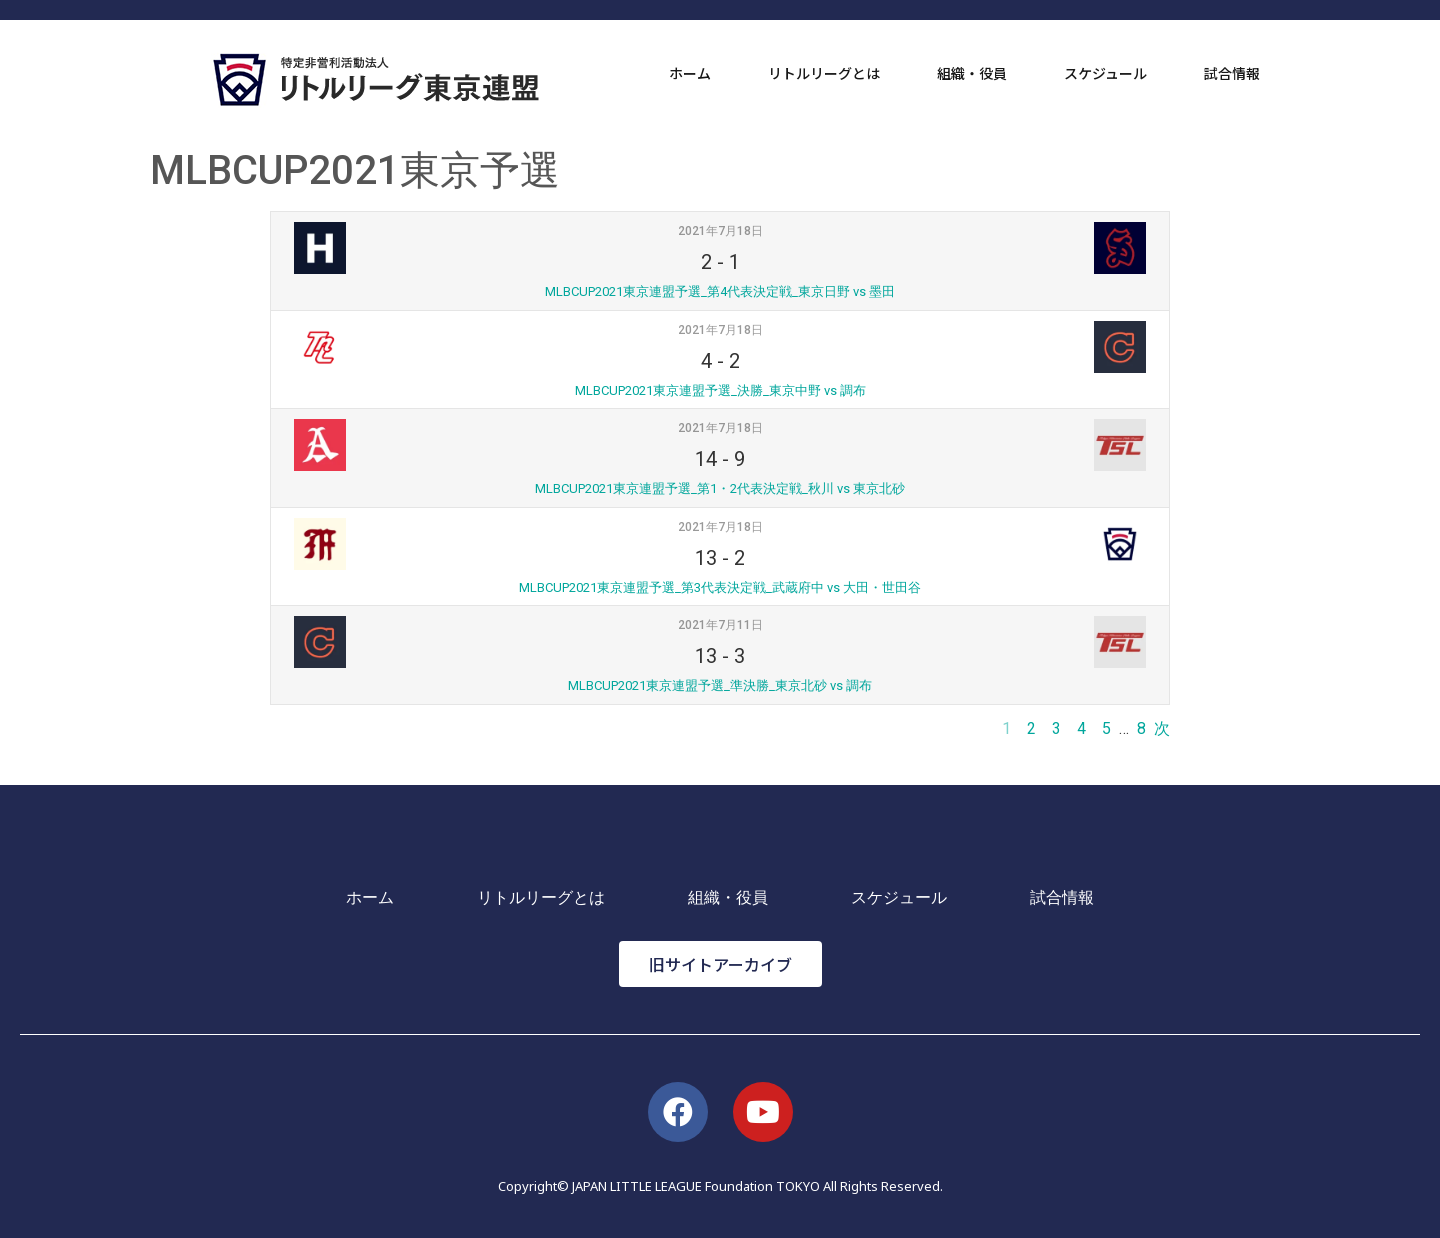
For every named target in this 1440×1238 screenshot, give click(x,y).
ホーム (690, 73)
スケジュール (1105, 73)
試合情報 (1232, 73)
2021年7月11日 (720, 625)
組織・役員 (972, 73)
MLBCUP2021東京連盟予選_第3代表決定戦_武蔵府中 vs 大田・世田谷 (720, 587)
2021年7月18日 (720, 231)
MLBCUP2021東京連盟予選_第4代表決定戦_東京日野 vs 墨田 (720, 291)
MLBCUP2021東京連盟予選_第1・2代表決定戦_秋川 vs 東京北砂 (720, 488)
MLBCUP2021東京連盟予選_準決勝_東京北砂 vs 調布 (720, 685)
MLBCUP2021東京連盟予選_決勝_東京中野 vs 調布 (720, 390)
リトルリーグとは (824, 73)
